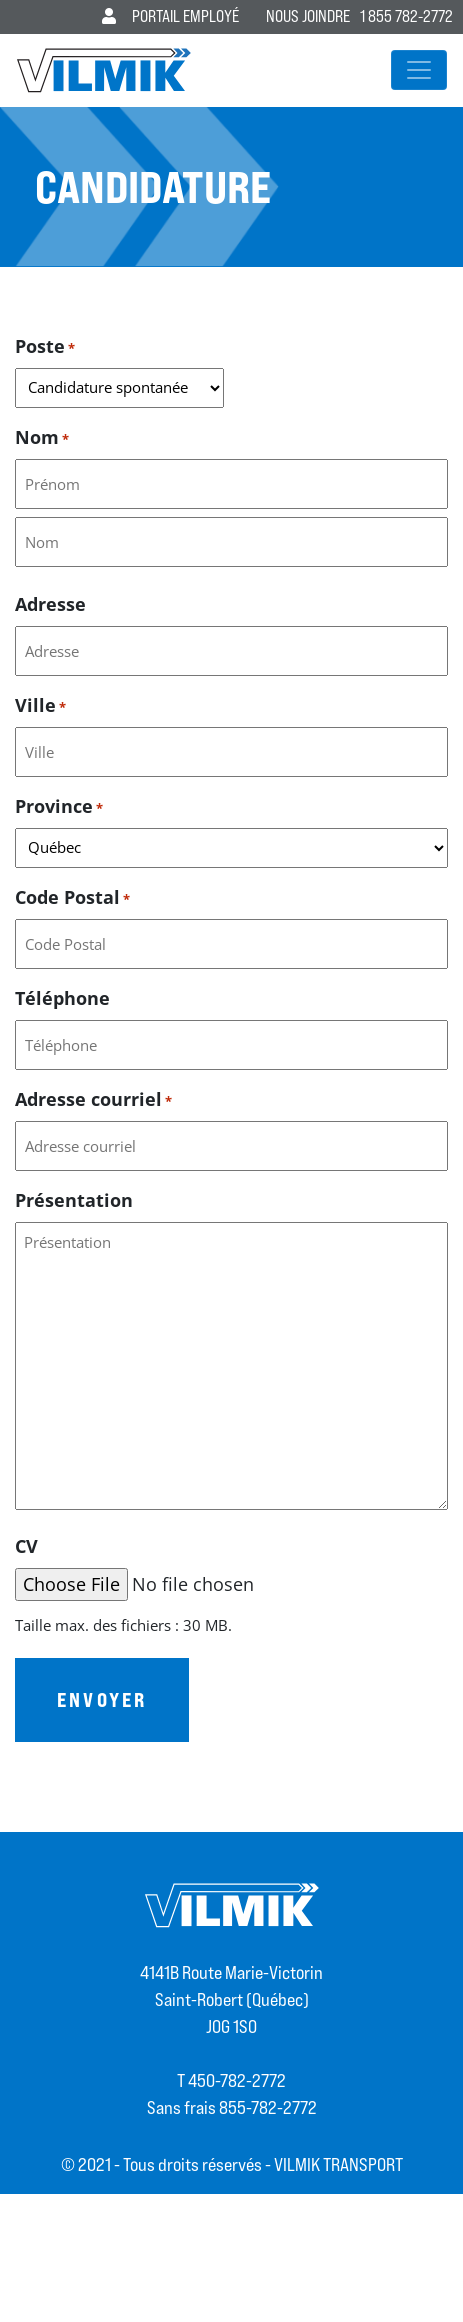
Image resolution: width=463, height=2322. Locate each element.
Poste (45, 346)
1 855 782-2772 (406, 16)
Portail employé (170, 16)
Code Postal (72, 897)
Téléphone (62, 998)
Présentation (74, 1200)
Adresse (50, 604)
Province (59, 806)
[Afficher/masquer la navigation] (419, 70)
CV (26, 1546)
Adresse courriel (93, 1099)
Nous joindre (308, 16)
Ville (40, 705)
